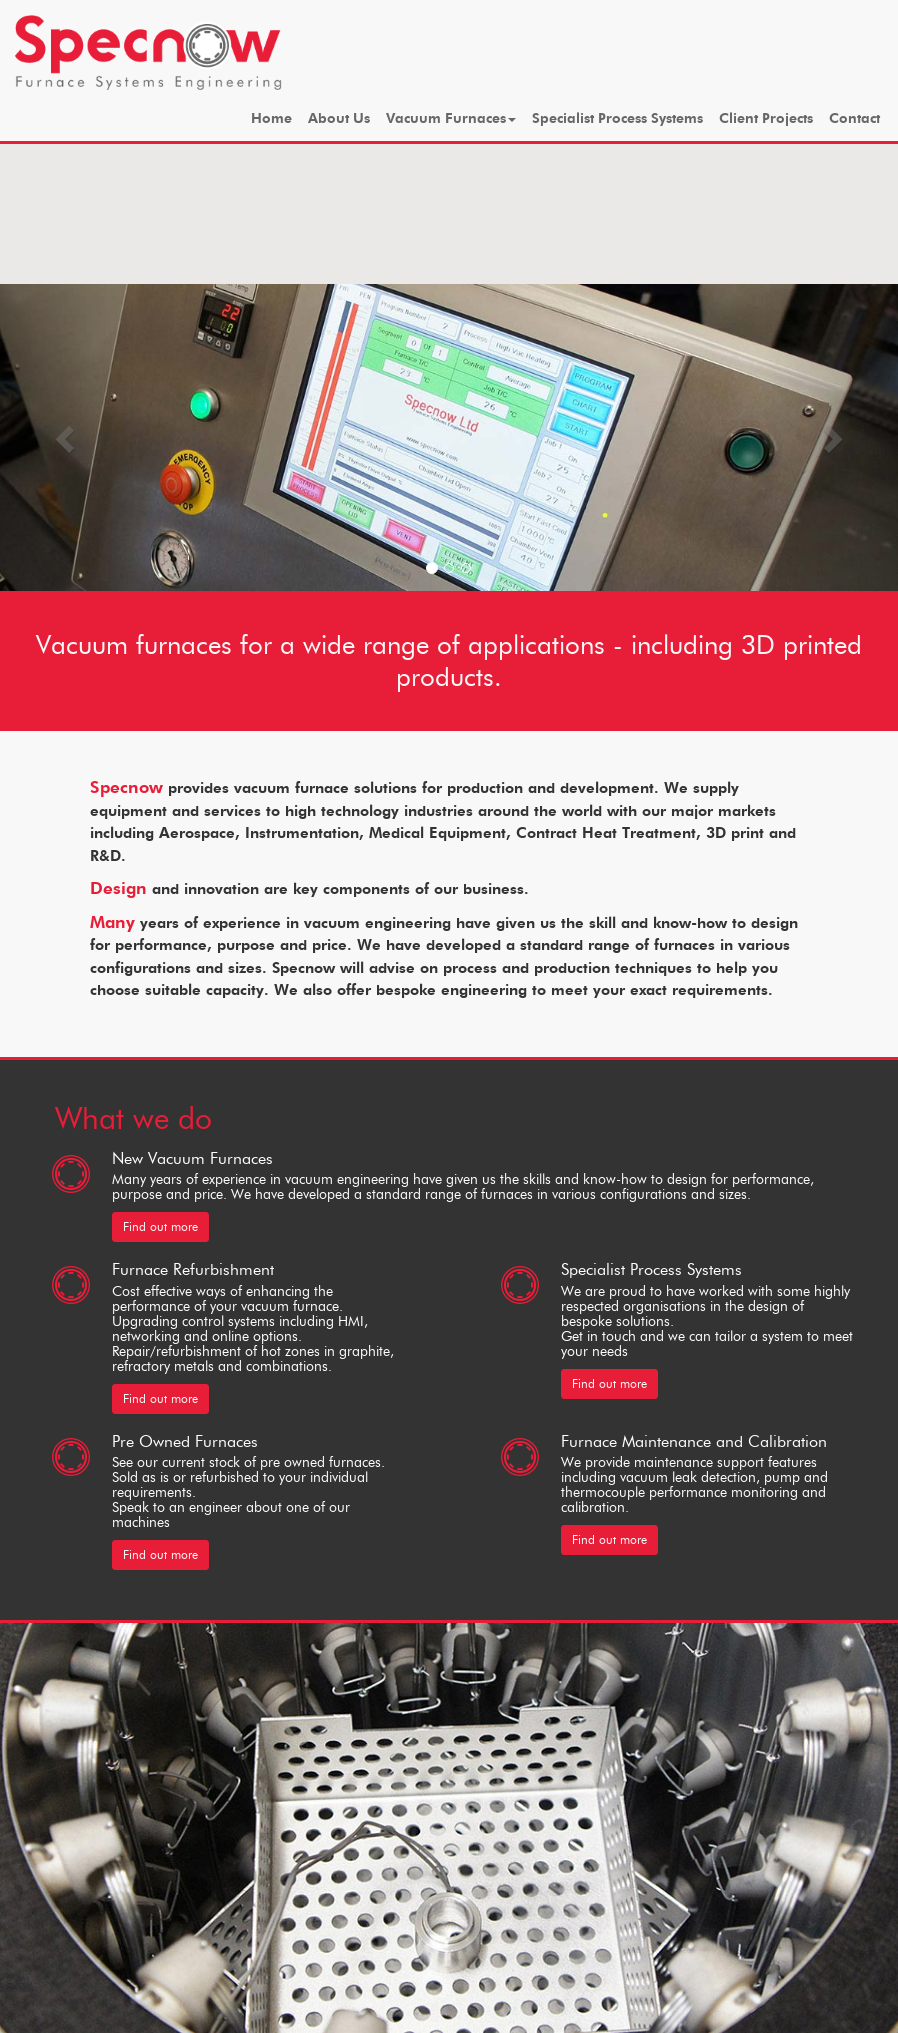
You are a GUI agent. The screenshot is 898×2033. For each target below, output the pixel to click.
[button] (67, 437)
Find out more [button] (160, 1226)
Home (271, 118)
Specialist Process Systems (617, 118)
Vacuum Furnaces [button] (451, 118)
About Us (339, 118)
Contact (854, 118)
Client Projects (766, 118)
